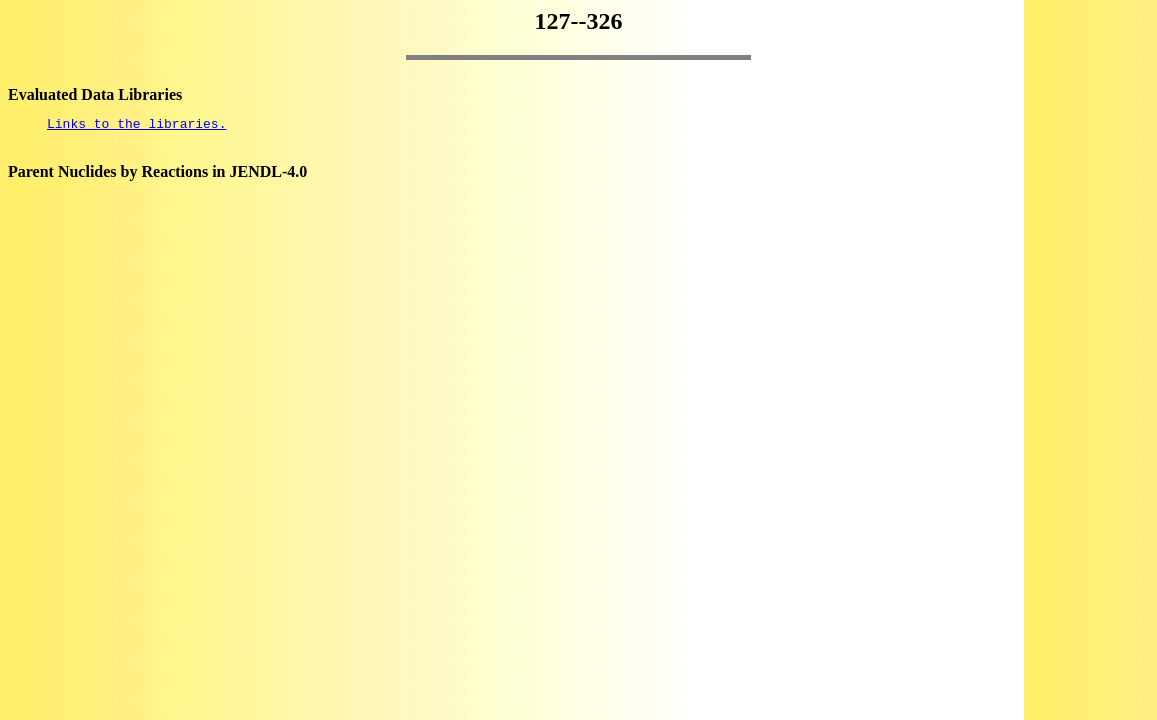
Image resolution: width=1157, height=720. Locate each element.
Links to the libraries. (136, 126)
